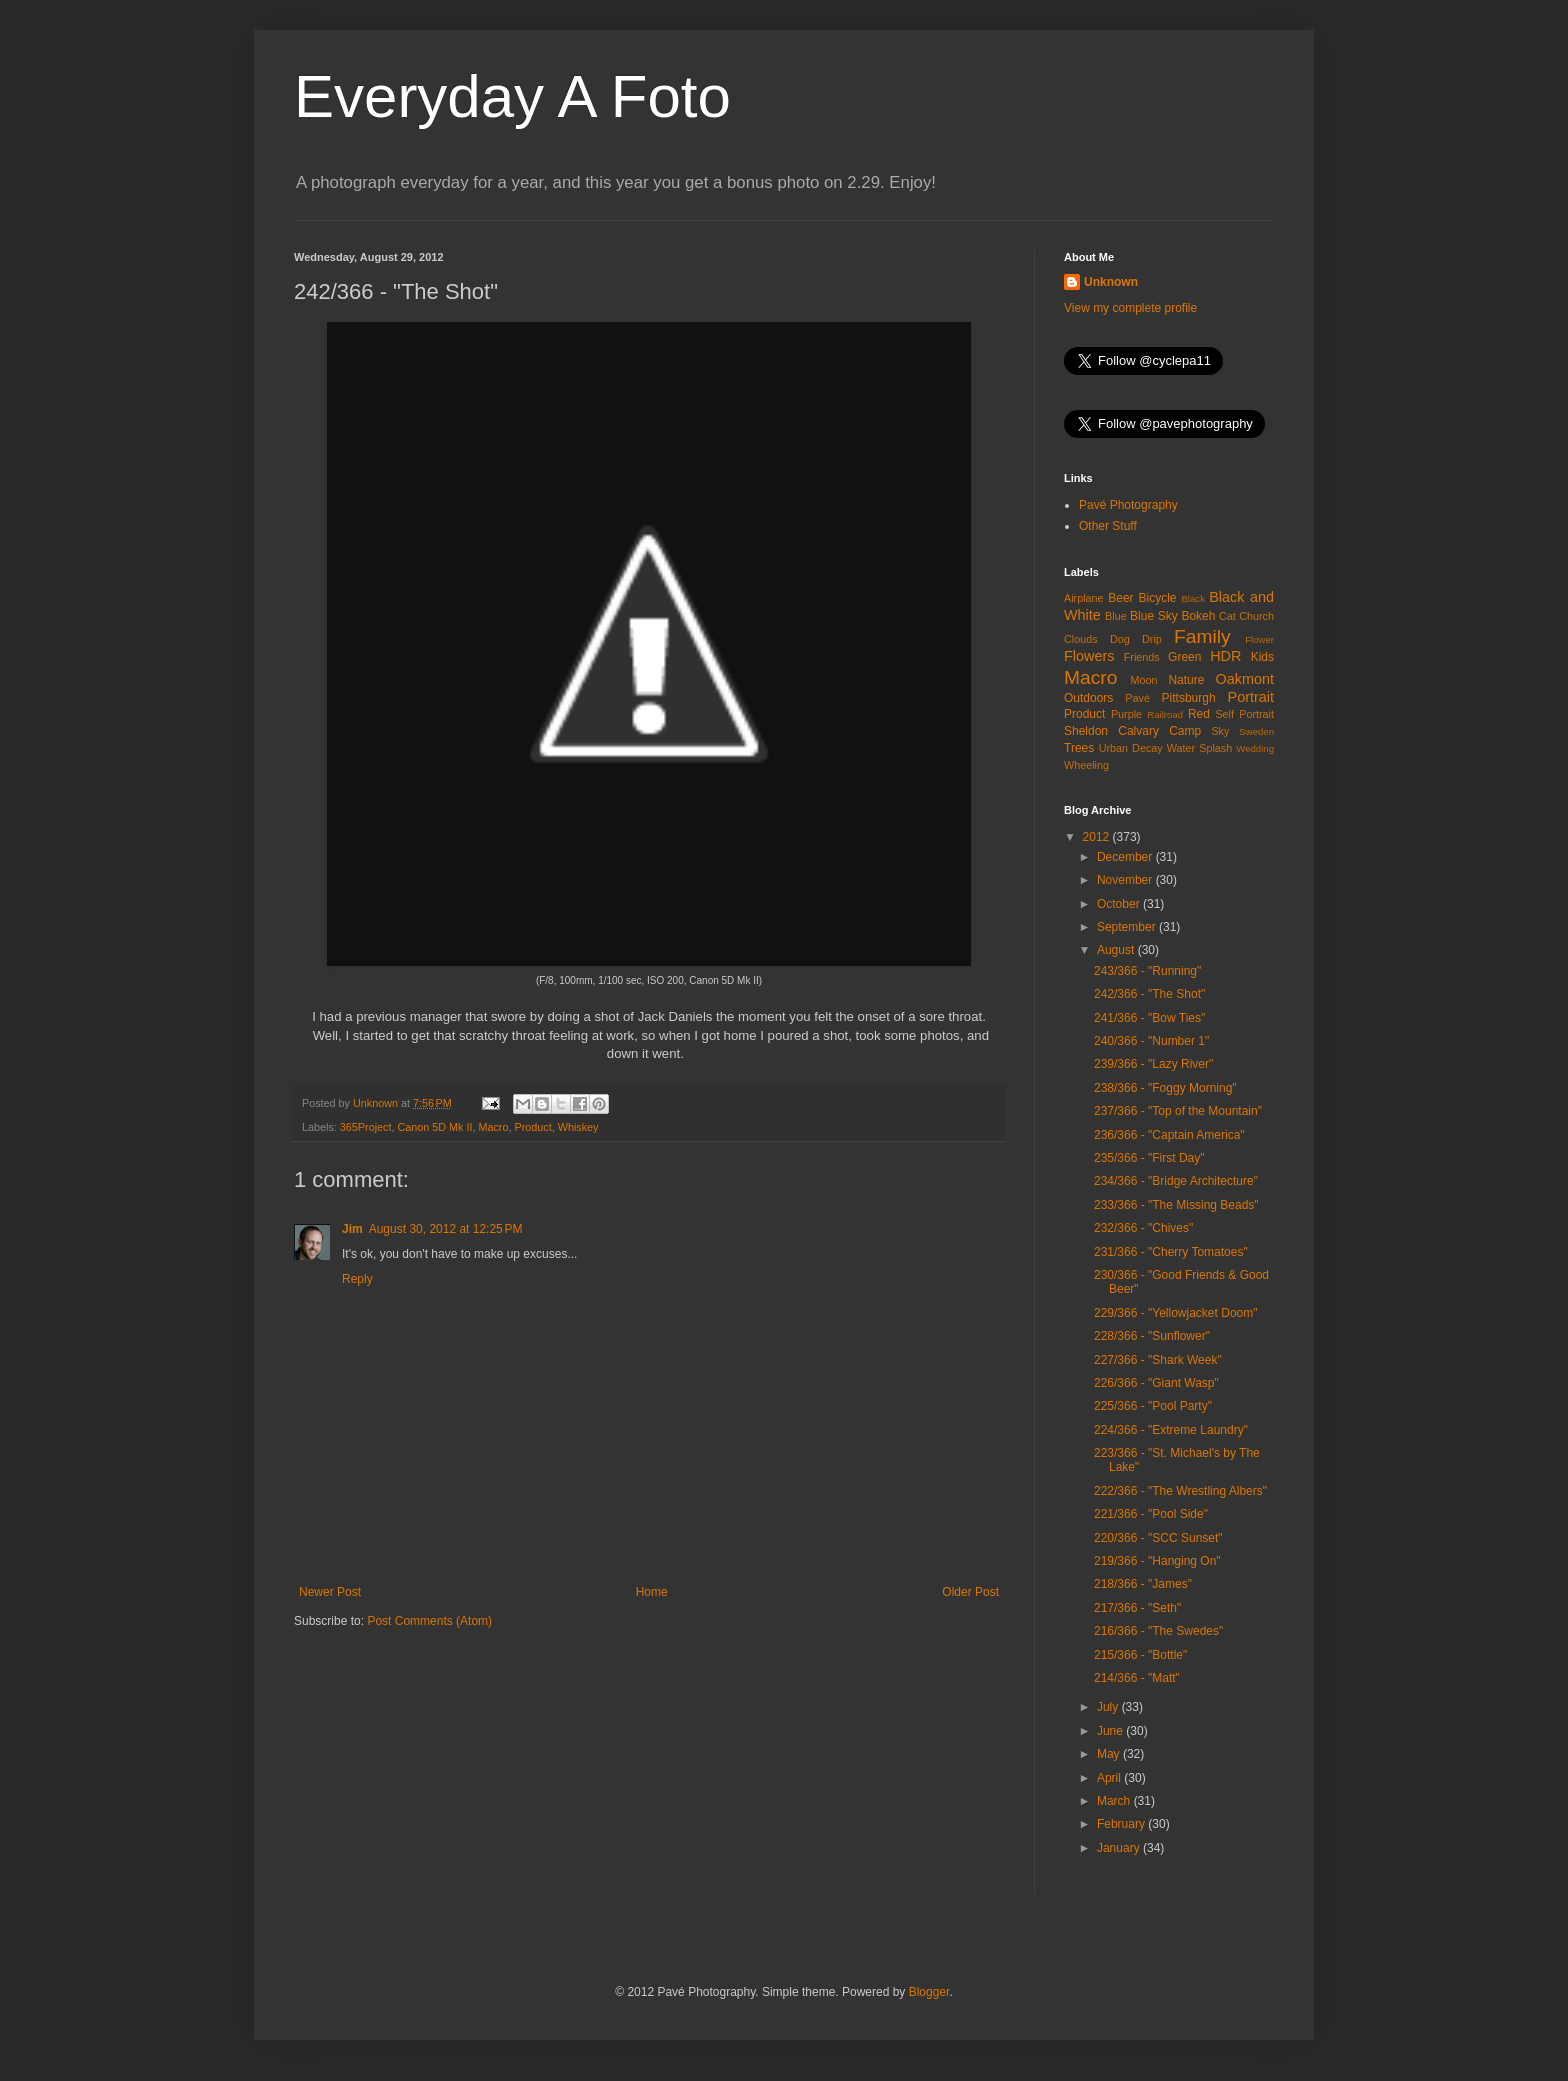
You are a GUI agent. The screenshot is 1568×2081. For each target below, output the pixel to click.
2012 (1098, 837)
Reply (357, 1279)
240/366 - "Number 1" (1151, 1041)
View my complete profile (1130, 308)
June (1111, 1731)
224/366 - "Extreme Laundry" (1171, 1430)
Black (1192, 598)
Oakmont (1245, 679)
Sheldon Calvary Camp (1132, 731)
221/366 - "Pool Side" (1151, 1514)
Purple (1126, 714)
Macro (493, 1127)
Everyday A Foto (512, 96)
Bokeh (1198, 616)
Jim (352, 1229)
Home (652, 1592)
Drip (1152, 639)
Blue (1116, 616)
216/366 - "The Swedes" (1158, 1631)
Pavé (1137, 698)
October (1120, 904)
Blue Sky (1154, 616)
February (1122, 1824)
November (1126, 880)
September (1128, 927)
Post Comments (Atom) (429, 1621)
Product (532, 1127)
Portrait (1251, 697)
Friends (1142, 657)
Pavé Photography (1128, 505)
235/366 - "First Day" (1149, 1158)
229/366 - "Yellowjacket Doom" (1176, 1313)
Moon (1144, 680)
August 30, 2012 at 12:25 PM (446, 1229)
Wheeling (1086, 765)
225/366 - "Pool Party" (1153, 1406)
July (1109, 1707)
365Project (366, 1127)
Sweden (1256, 731)
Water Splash (1199, 748)
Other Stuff (1108, 526)
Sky (1220, 731)
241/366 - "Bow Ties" (1149, 1018)
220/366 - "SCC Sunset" (1158, 1538)
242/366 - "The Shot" (1149, 994)
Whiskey (578, 1127)
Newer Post (330, 1592)
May (1110, 1754)
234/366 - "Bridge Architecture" (1176, 1181)
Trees (1079, 748)
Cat (1227, 616)
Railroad (1165, 714)
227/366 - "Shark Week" (1158, 1360)
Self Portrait (1244, 714)
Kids (1262, 657)
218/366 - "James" (1143, 1584)
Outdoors (1088, 698)
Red (1199, 714)
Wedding (1255, 748)
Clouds (1081, 639)
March (1115, 1801)
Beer (1120, 598)
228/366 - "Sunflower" (1152, 1336)
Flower (1259, 639)
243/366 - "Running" (1147, 971)
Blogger (929, 1992)
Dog (1120, 639)
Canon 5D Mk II (434, 1127)
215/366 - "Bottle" (1140, 1655)
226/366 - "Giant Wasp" (1156, 1383)
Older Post (970, 1592)
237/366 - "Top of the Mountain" (1178, 1111)
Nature (1186, 680)
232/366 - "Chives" (1143, 1228)
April (1110, 1778)
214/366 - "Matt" (1137, 1678)
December (1126, 857)
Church (1256, 616)
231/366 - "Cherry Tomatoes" (1171, 1252)
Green (1184, 657)
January (1120, 1848)
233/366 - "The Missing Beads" (1176, 1205)
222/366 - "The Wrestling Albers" (1180, 1491)
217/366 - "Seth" (1137, 1608)
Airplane (1084, 598)
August (1117, 950)
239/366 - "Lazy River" (1153, 1064)
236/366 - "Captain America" (1169, 1135)
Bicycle (1158, 598)
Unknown (1111, 282)
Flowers (1089, 656)
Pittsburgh (1189, 698)
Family (1202, 636)
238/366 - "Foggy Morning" (1165, 1088)
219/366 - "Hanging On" (1157, 1561)
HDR (1225, 656)
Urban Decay (1131, 748)
